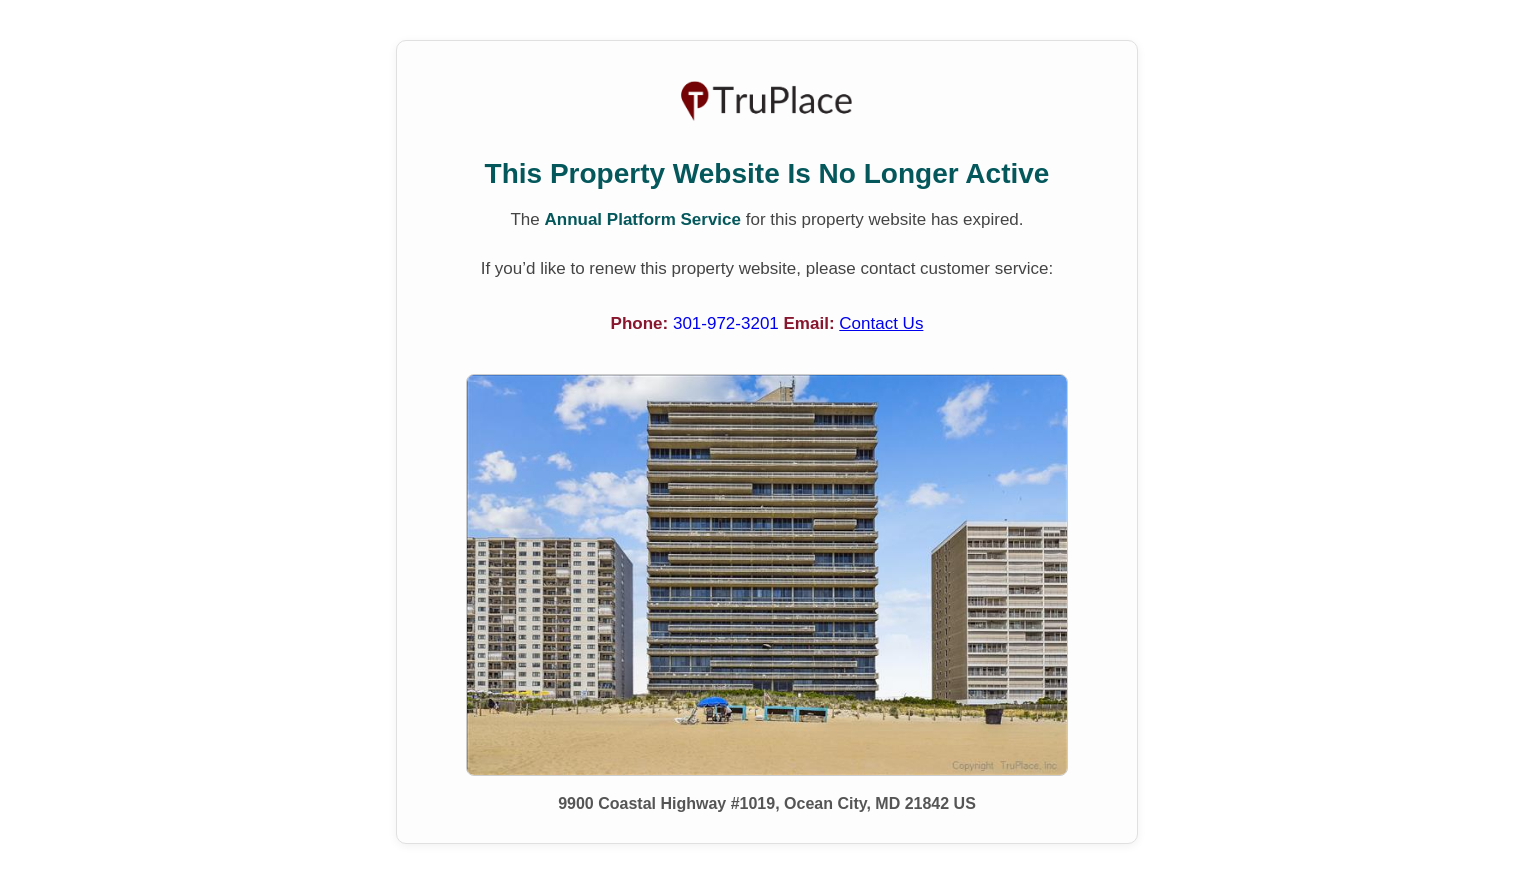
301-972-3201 (728, 323)
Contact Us (881, 323)
